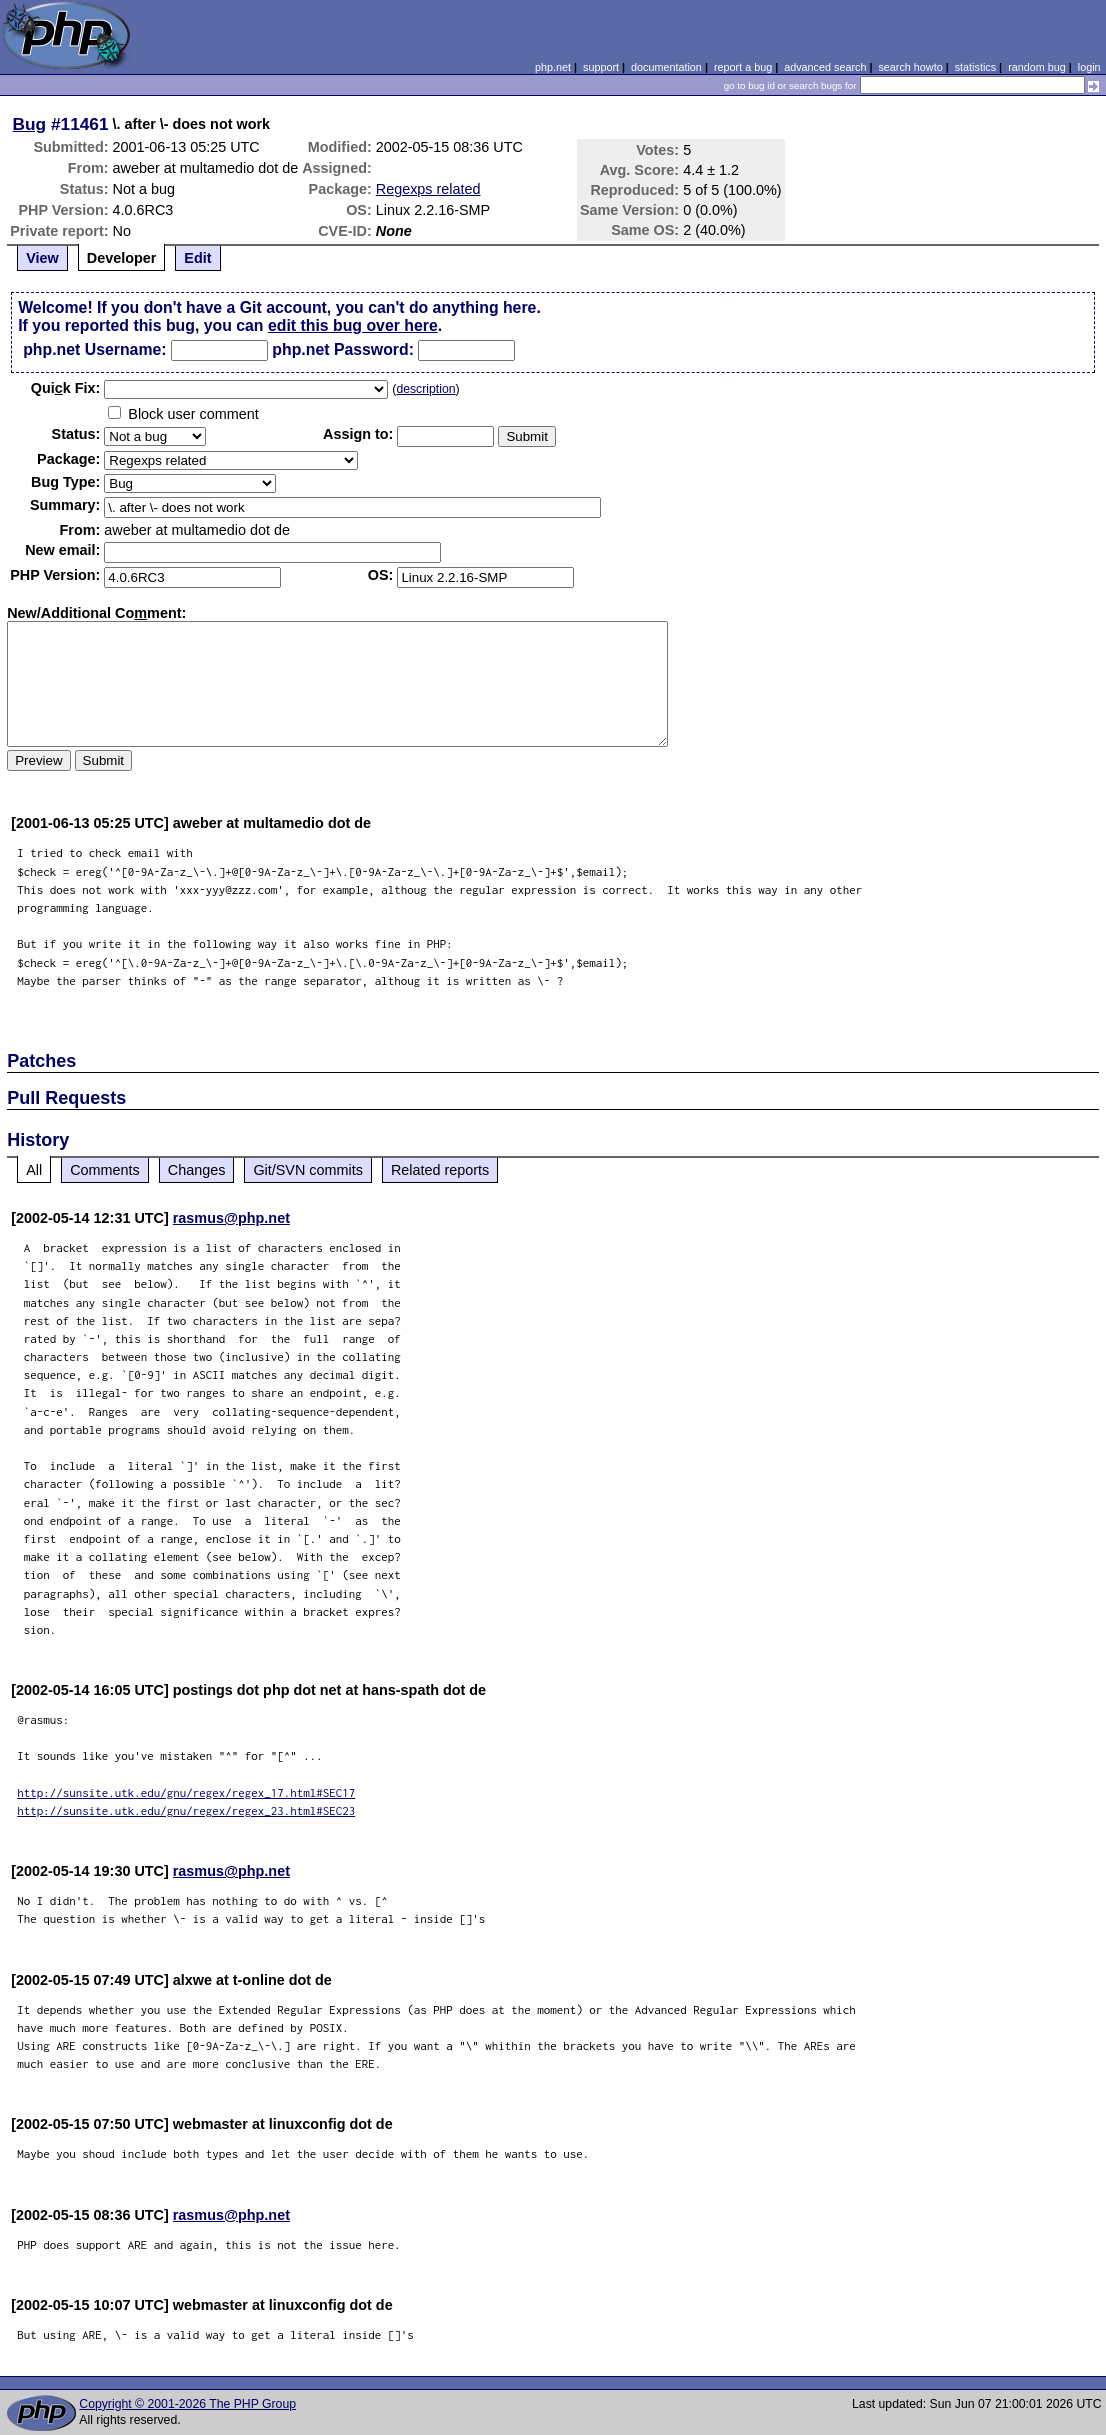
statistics (975, 67)
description (425, 389)
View (42, 258)
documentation (666, 67)
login (1089, 67)
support (601, 67)
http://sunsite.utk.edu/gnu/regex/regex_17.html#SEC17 (186, 1792)
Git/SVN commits (308, 1170)
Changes (197, 1170)
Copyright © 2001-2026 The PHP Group (187, 2404)
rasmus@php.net (231, 1218)
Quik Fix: (66, 388)
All (34, 1170)
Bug (30, 124)
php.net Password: (343, 349)
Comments (105, 1170)
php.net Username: (94, 349)
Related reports (440, 1170)
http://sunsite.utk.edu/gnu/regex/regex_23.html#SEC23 (186, 1810)
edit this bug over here (353, 325)
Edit (197, 258)
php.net (553, 67)
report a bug (743, 67)
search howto (910, 67)
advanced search (825, 67)
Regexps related (428, 189)
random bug (1037, 67)
